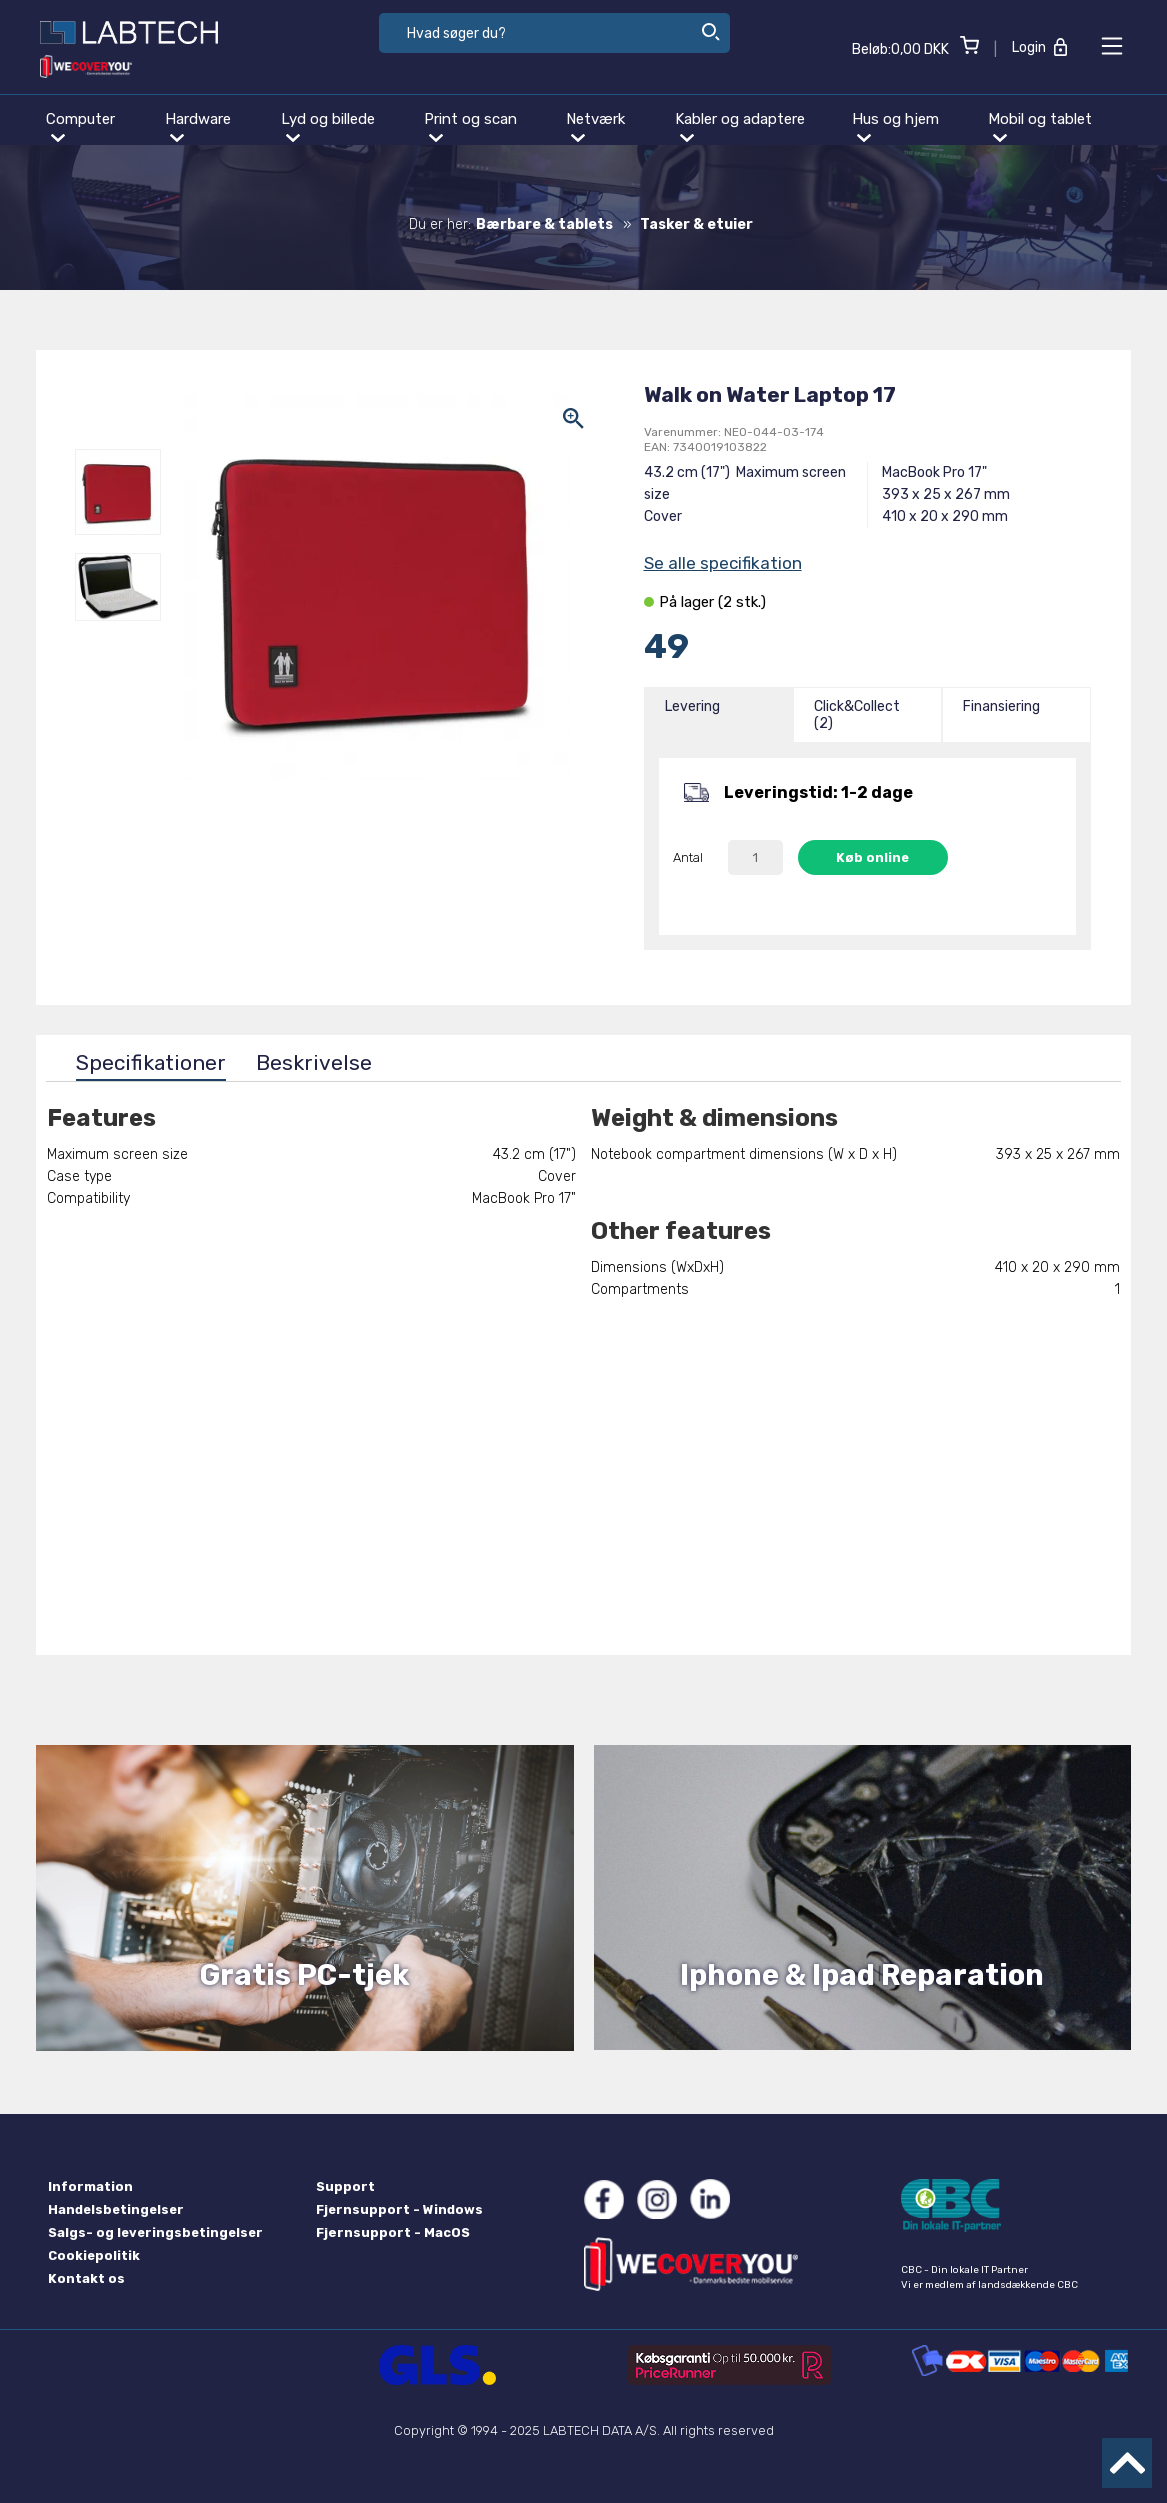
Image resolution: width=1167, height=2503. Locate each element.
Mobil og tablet (1040, 126)
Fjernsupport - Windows (399, 2209)
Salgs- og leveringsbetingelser (155, 2232)
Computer (80, 126)
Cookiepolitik (94, 2255)
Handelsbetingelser (116, 2209)
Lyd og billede (328, 126)
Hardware (198, 126)
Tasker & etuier (696, 224)
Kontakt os (86, 2278)
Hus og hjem (895, 126)
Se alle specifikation (723, 563)
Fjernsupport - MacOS (393, 2232)
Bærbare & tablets (544, 224)
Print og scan (470, 126)
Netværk (595, 126)
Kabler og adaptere (740, 126)
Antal (688, 857)
